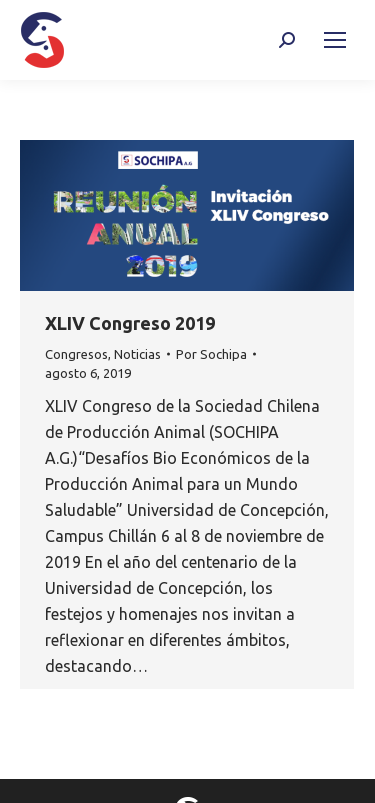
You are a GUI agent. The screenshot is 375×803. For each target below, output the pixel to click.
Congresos (76, 354)
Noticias (137, 354)
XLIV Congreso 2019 (130, 323)
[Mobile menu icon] (335, 40)
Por (211, 354)
